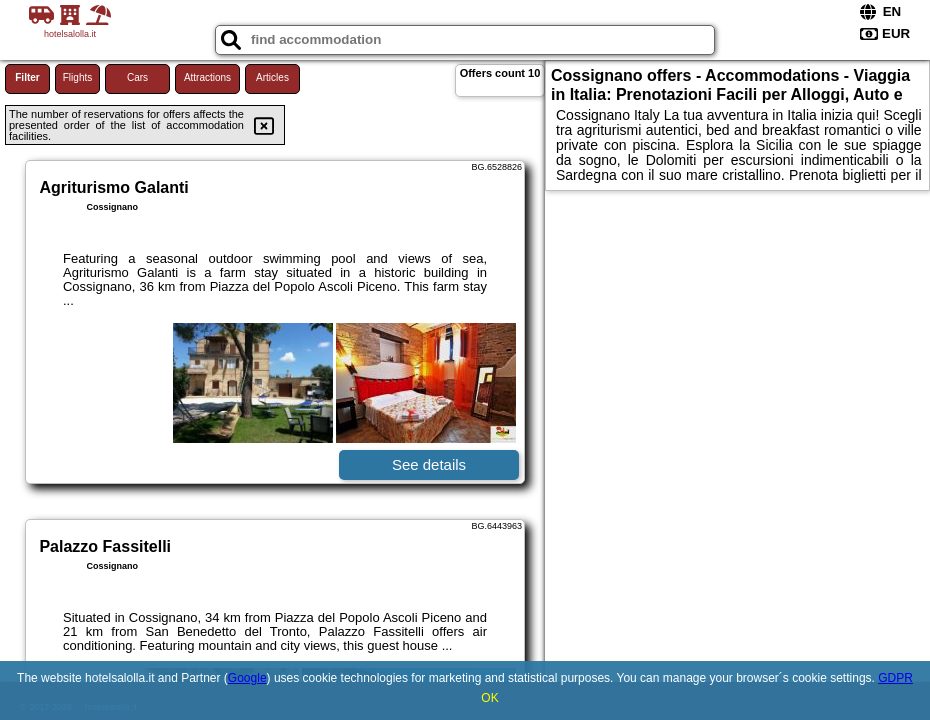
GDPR (895, 678)
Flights (77, 77)
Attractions (207, 77)
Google (247, 678)
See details (429, 464)
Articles (272, 77)
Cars (137, 77)
